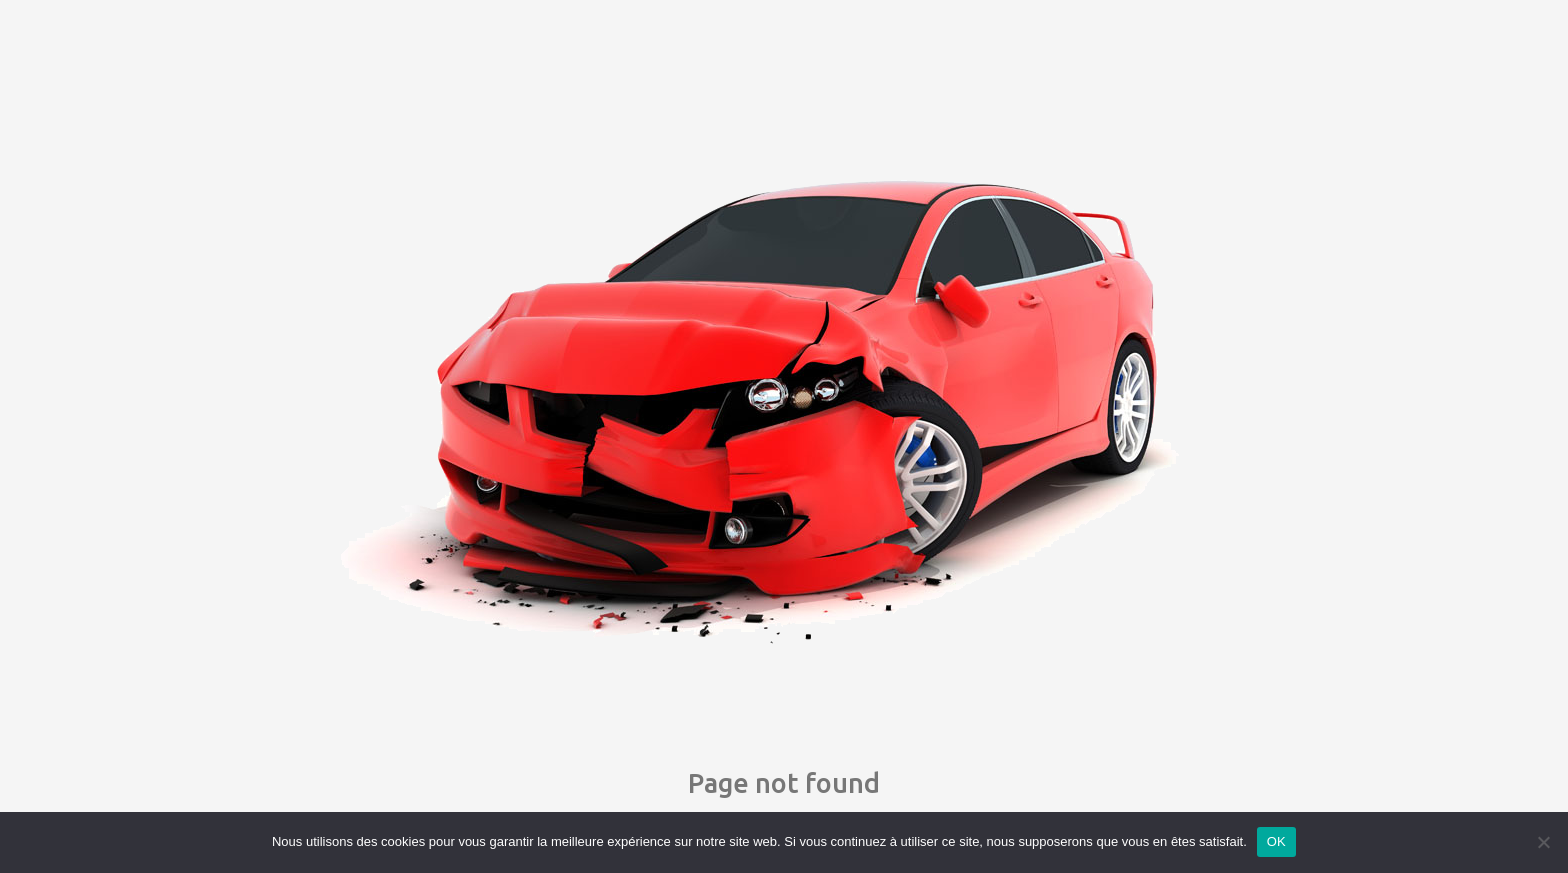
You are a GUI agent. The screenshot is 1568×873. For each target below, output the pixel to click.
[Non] (1543, 842)
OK (1276, 841)
